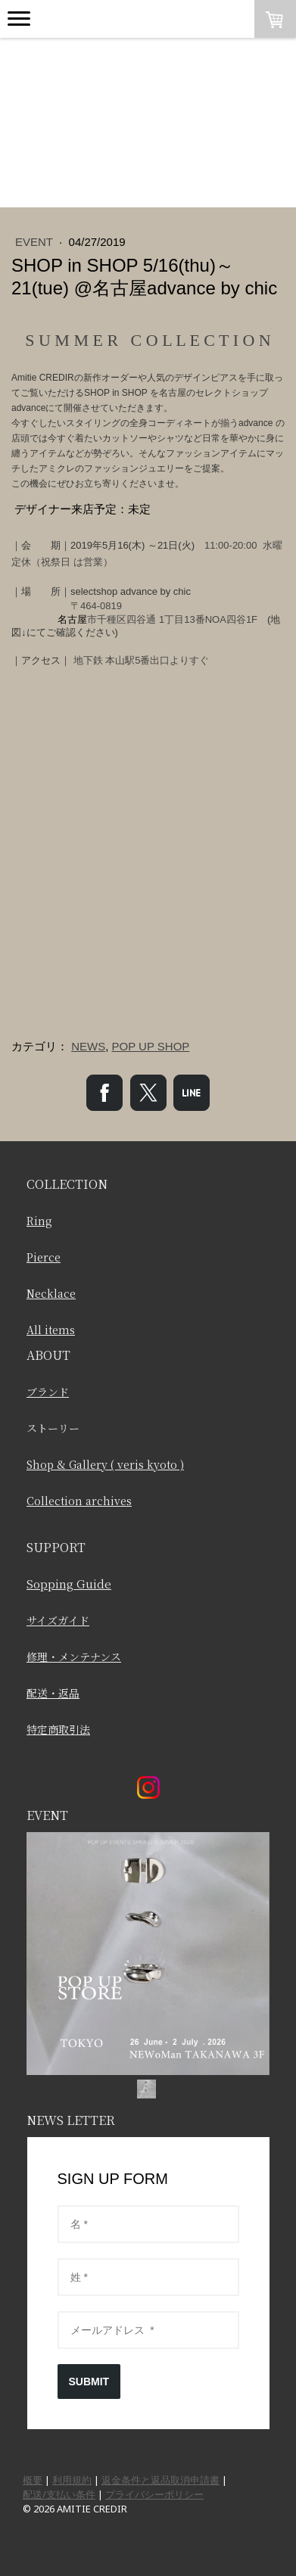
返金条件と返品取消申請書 (160, 2480)
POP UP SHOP (151, 1046)
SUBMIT (89, 2381)
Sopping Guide (68, 1583)
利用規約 (72, 2480)
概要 (32, 2480)
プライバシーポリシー (154, 2494)
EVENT (35, 241)
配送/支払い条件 (59, 2494)
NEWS (88, 1046)
